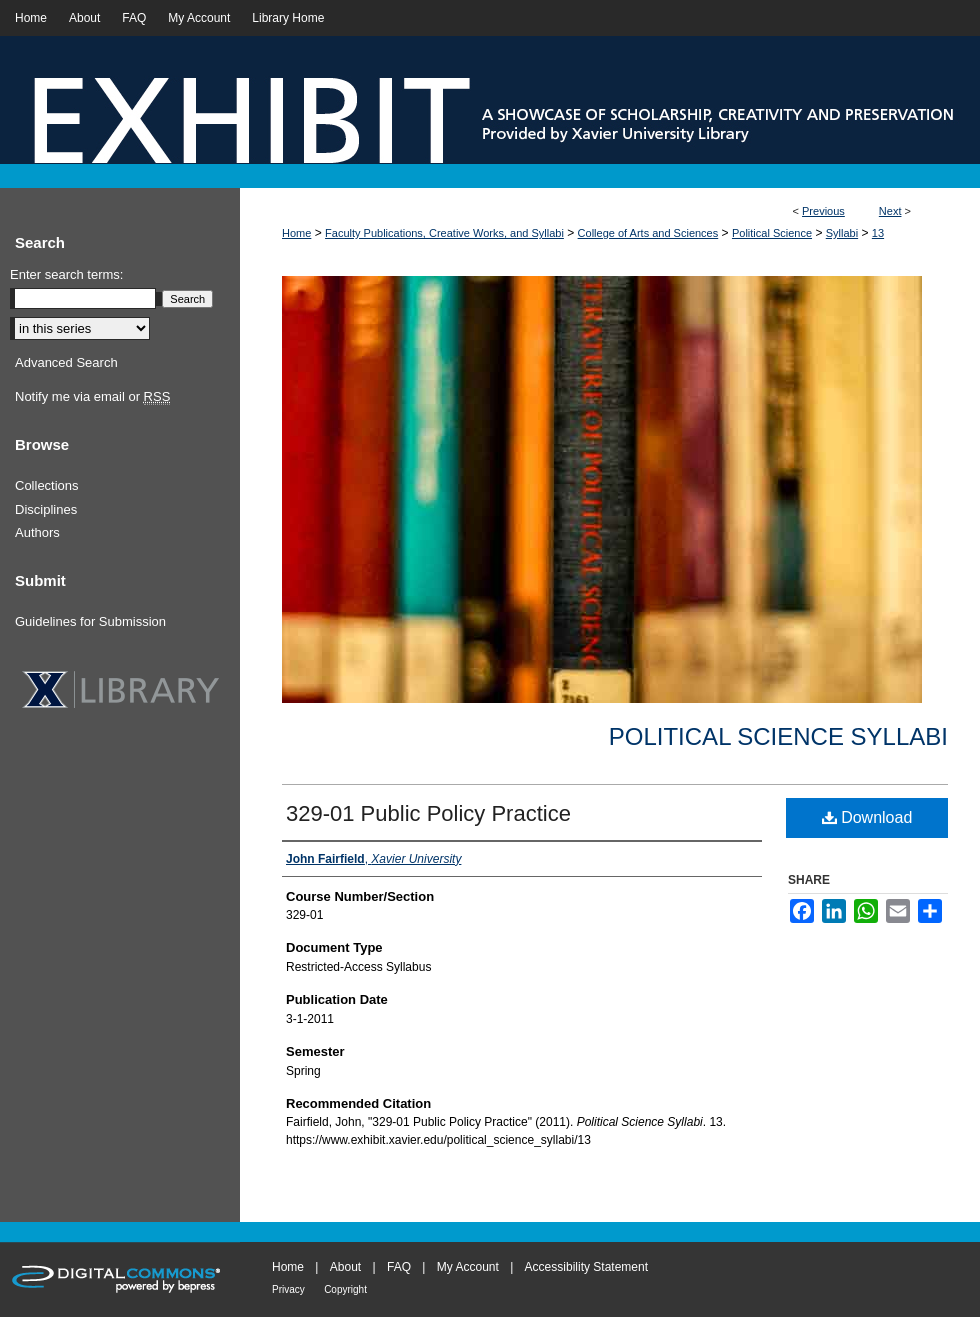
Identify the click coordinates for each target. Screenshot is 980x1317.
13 (878, 233)
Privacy (288, 1289)
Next (890, 211)
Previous (823, 211)
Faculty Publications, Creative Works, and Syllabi (444, 233)
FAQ (399, 1267)
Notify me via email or (92, 397)
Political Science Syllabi (778, 736)
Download (867, 817)
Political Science (772, 233)
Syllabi (842, 233)
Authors (37, 532)
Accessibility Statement (586, 1267)
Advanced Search (66, 362)
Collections (47, 485)
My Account (468, 1267)
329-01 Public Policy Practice (428, 813)
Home (296, 233)
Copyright (345, 1289)
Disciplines (46, 509)
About (345, 1267)
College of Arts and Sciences (648, 233)
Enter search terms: (66, 274)
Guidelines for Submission (90, 621)
